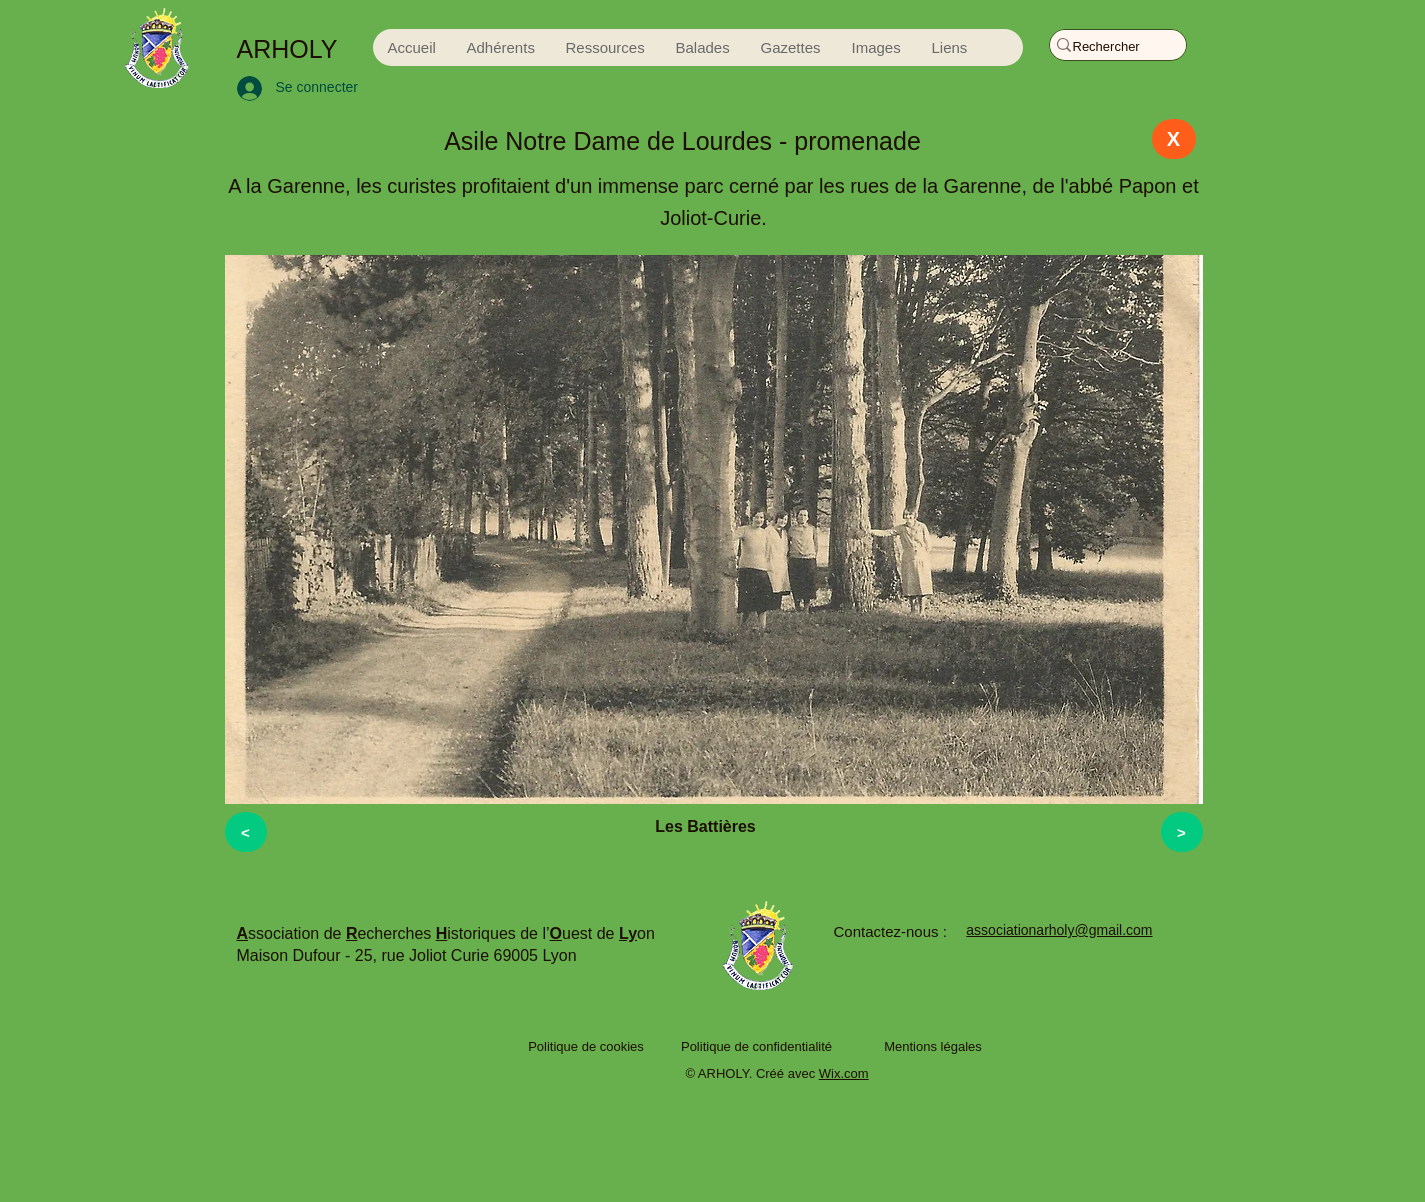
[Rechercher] (1108, 47)
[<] (246, 832)
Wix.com (844, 1073)
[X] (1174, 139)
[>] (1182, 832)
